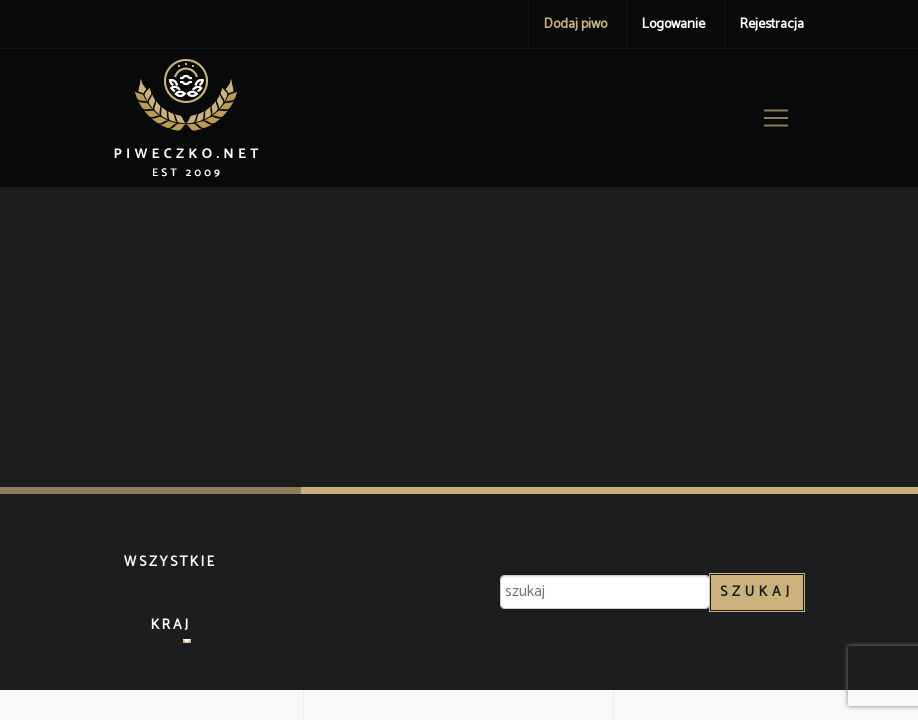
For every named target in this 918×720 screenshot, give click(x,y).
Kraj (171, 625)
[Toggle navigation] (776, 118)
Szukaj (757, 592)
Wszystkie (170, 562)
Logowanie (673, 24)
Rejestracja (772, 24)
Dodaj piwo (575, 24)
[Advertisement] (459, 337)
